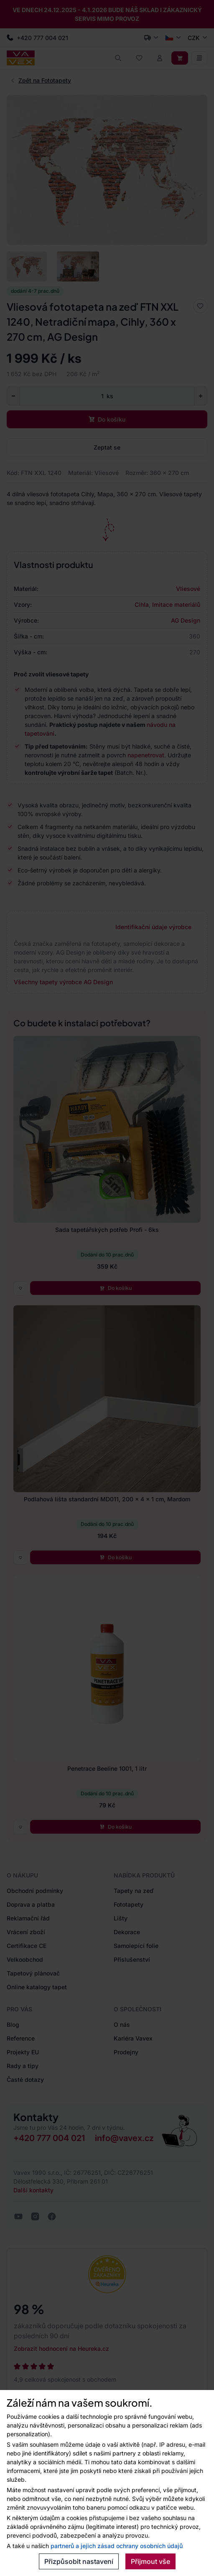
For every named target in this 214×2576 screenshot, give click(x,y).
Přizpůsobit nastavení (78, 2561)
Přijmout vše (150, 2561)
